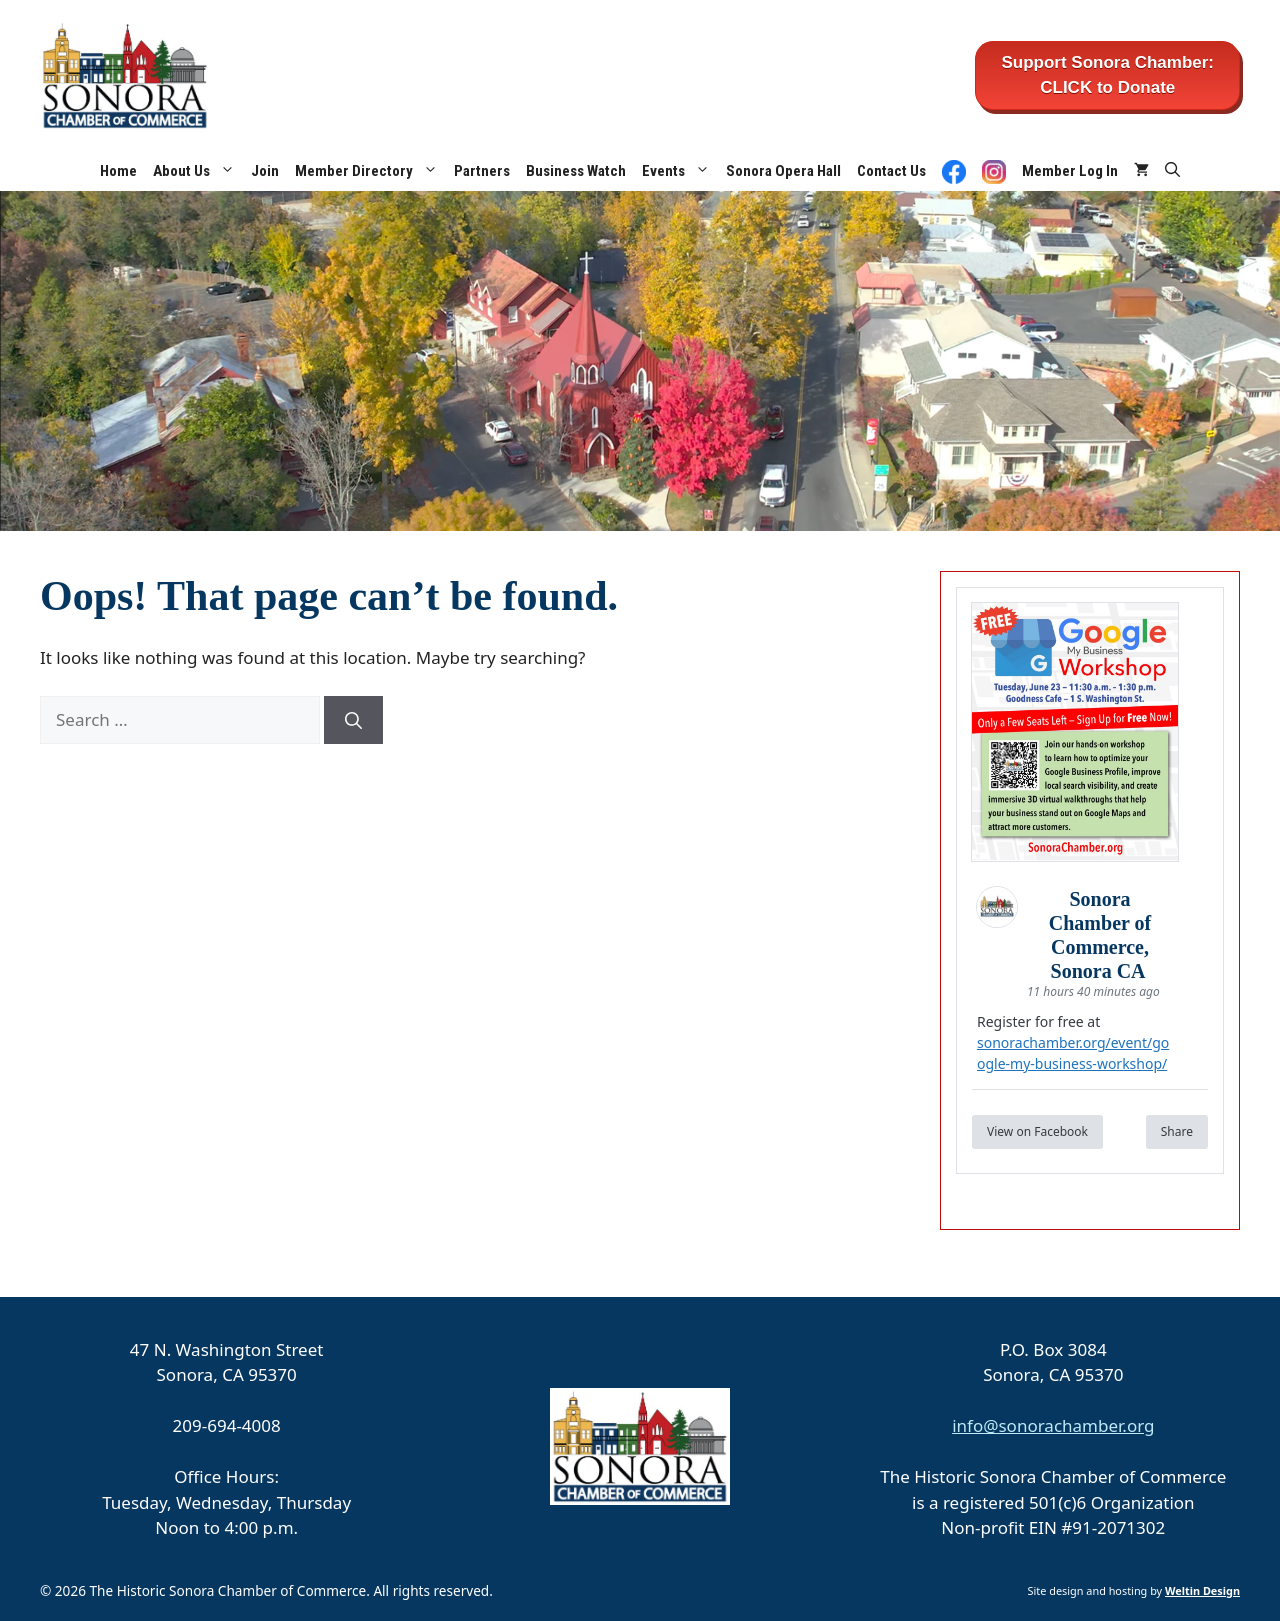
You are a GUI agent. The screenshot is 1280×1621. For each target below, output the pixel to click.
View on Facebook (1037, 1131)
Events (680, 171)
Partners (482, 171)
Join (265, 171)
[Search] (353, 720)
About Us (198, 171)
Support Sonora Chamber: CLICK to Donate (1107, 75)
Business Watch (576, 171)
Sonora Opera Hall (783, 171)
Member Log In (1070, 171)
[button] (1172, 171)
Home (118, 171)
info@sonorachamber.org (1053, 1425)
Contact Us (891, 171)
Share (1177, 1131)
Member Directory (370, 171)
